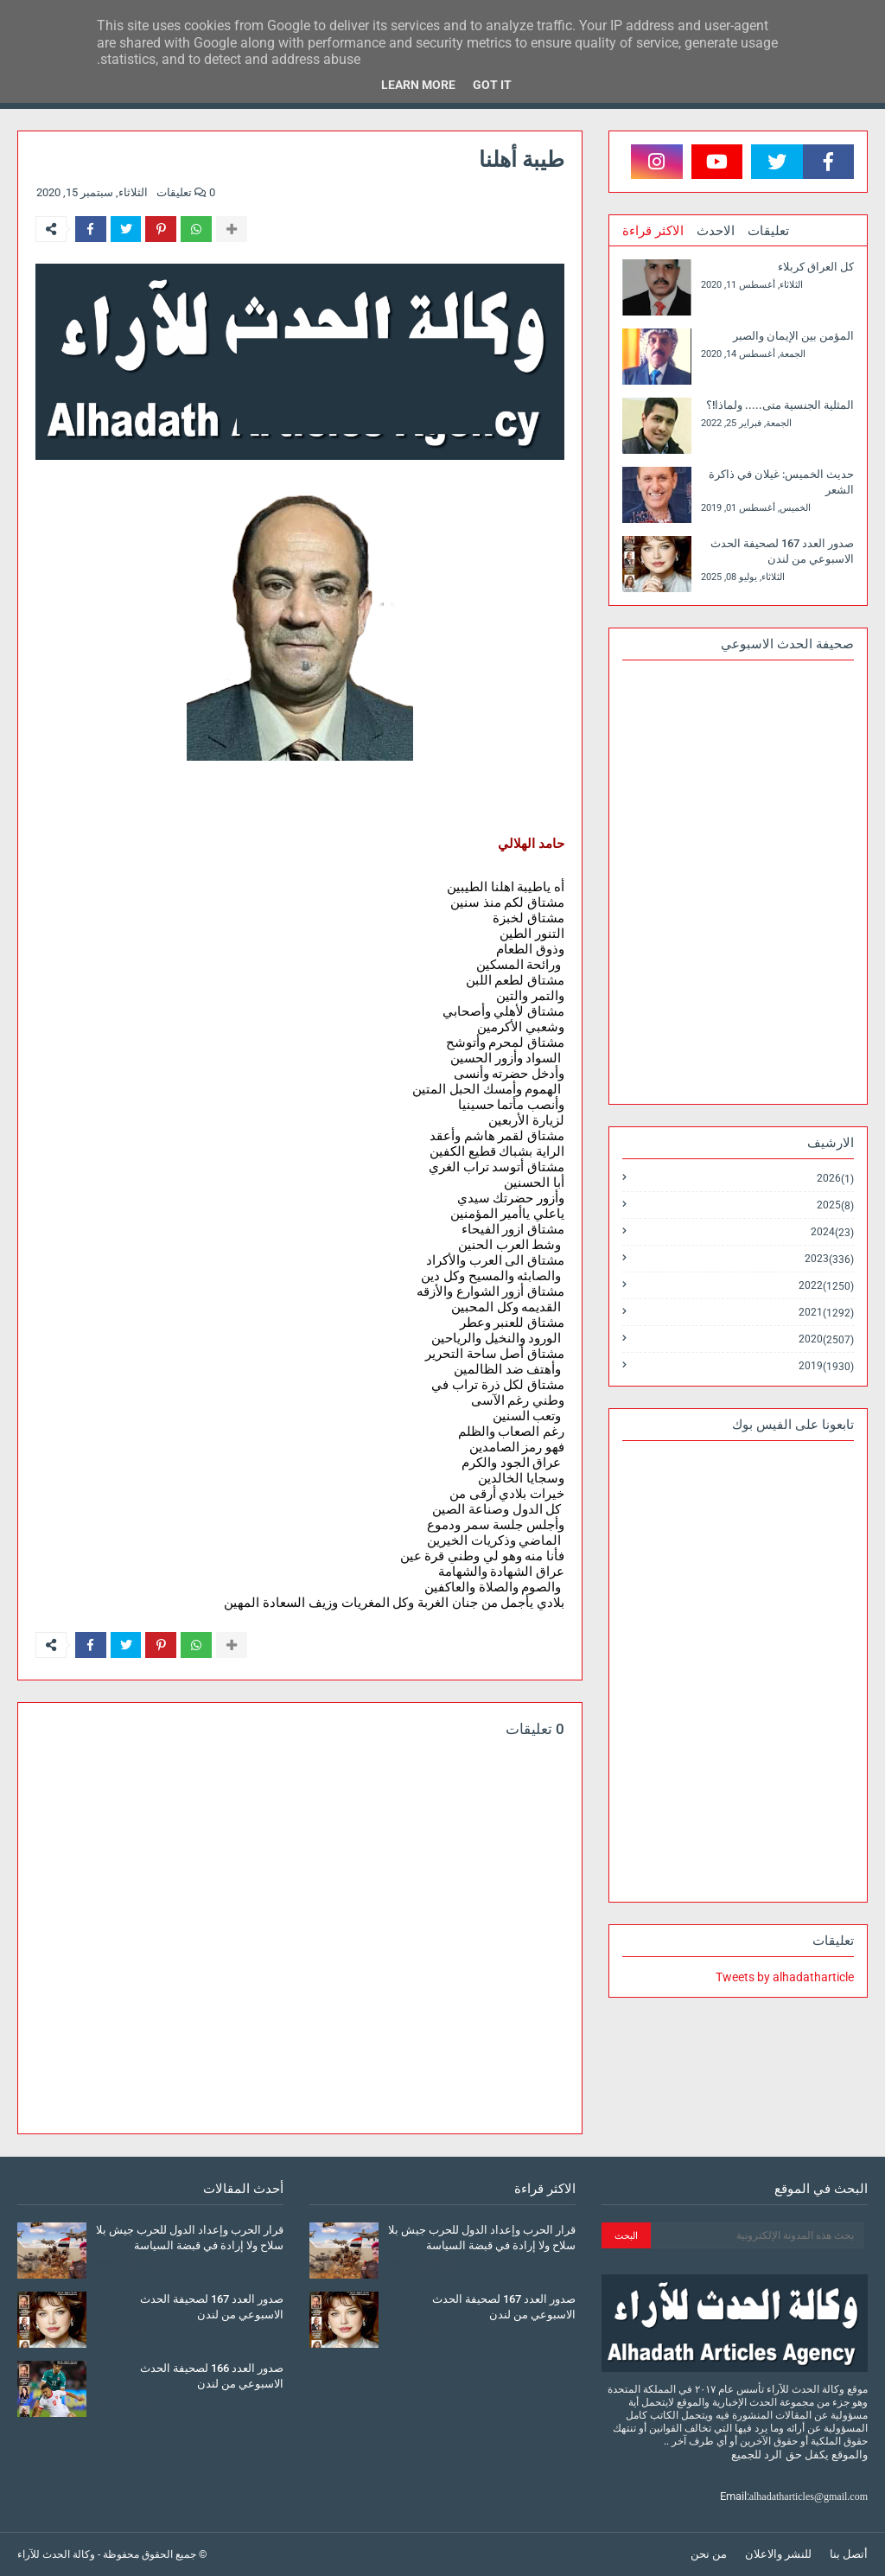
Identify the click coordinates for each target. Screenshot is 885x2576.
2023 (829, 1259)
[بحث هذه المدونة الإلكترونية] (757, 2235)
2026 (835, 1178)
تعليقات (768, 231)
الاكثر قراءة (653, 231)
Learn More (418, 85)
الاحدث (716, 231)
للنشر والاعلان (778, 2553)
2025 (835, 1205)
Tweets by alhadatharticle (785, 1977)
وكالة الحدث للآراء (56, 2554)
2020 (826, 1339)
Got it (492, 85)
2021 (826, 1312)
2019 (826, 1366)
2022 (826, 1285)
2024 (832, 1232)
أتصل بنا (849, 2553)
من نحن (709, 2553)
